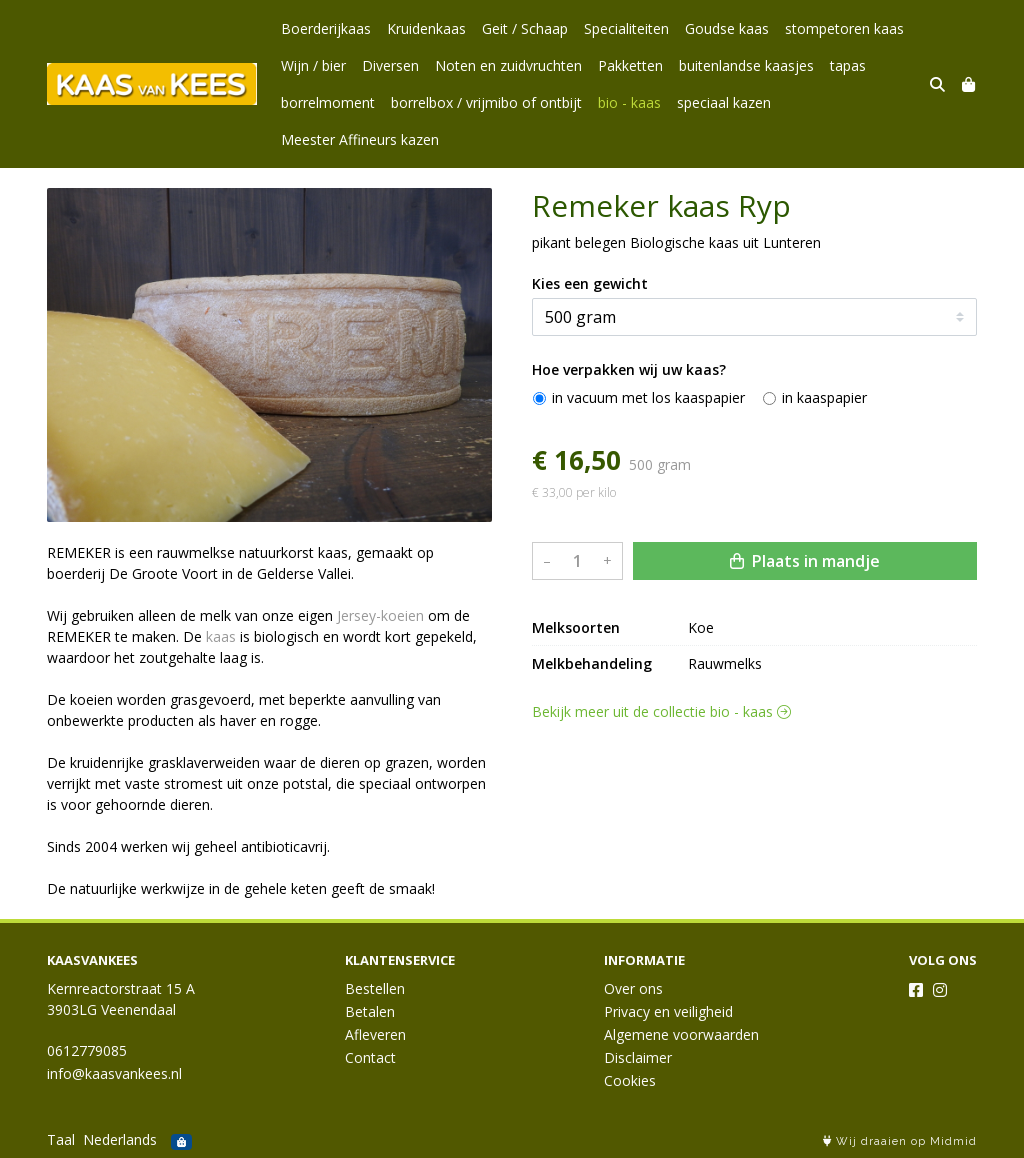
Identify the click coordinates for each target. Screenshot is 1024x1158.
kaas (221, 636)
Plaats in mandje (805, 738)
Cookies (630, 1080)
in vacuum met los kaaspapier (648, 574)
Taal (61, 1139)
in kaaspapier (824, 574)
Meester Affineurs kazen (360, 139)
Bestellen (375, 988)
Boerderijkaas (326, 28)
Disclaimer (638, 1057)
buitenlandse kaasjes (746, 65)
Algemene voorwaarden (681, 1034)
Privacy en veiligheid (668, 1011)
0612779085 (87, 1050)
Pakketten (630, 65)
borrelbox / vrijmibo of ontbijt (486, 102)
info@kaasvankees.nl (114, 1073)
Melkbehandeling (592, 840)
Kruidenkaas (426, 28)
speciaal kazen (724, 102)
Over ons (633, 988)
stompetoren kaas (844, 28)
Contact (370, 1057)
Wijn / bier (313, 65)
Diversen (390, 65)
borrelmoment (328, 102)
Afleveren (375, 1034)
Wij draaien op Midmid (900, 1141)
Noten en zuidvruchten (508, 65)
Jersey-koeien (380, 615)
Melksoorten (576, 804)
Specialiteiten (626, 28)
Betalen (370, 1011)
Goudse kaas (727, 28)
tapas (848, 65)
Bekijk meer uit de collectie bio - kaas (661, 888)
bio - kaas (629, 102)
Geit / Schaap (525, 28)
